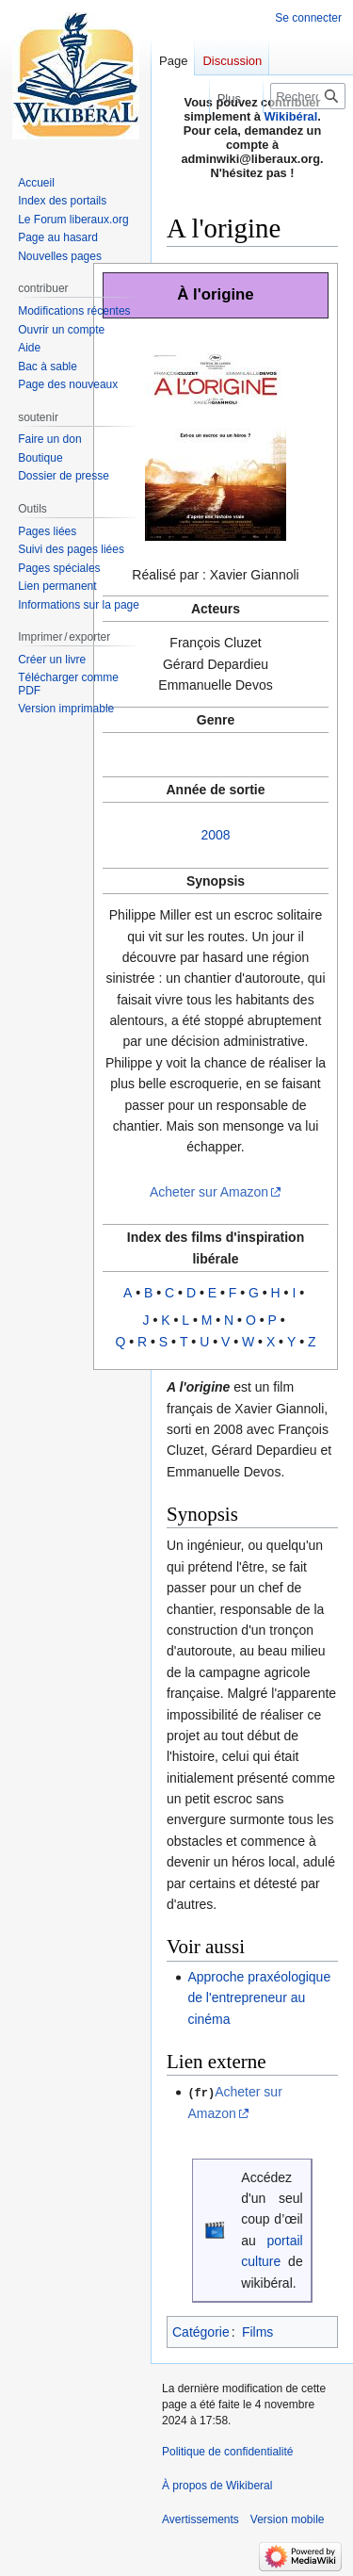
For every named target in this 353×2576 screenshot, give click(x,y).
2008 (215, 834)
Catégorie (201, 2331)
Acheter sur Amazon (209, 1191)
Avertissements (200, 2518)
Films (257, 2331)
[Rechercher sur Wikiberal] (307, 96)
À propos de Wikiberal (217, 2484)
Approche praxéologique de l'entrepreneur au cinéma (258, 1998)
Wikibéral (291, 116)
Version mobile (287, 2518)
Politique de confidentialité (227, 2450)
